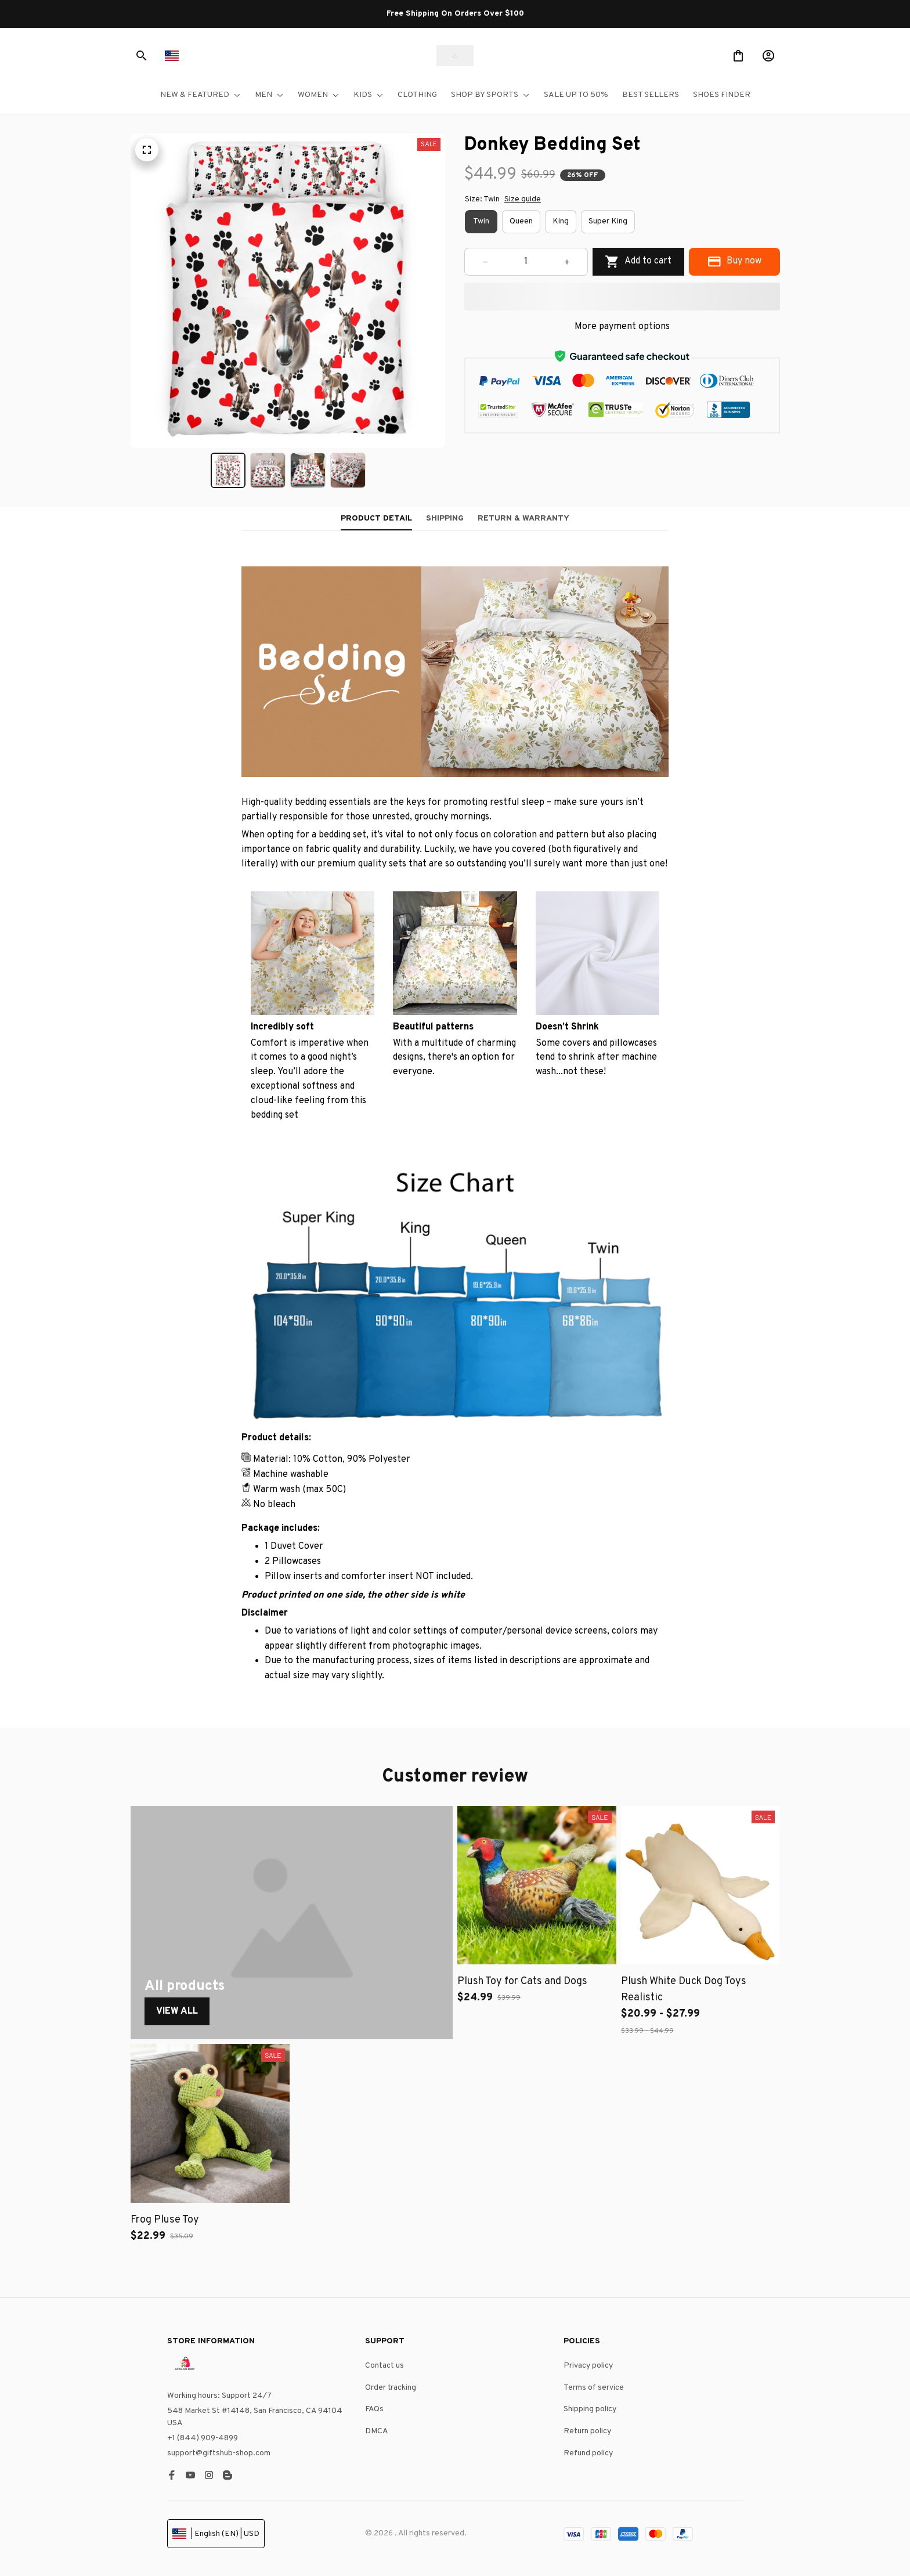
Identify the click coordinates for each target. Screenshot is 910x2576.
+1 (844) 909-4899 (202, 2438)
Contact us (384, 2366)
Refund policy (588, 2453)
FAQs (374, 2409)
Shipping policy (590, 2409)
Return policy (587, 2431)
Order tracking (390, 2388)
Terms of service (594, 2388)
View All (177, 2011)
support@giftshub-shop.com (218, 2453)
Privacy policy (588, 2366)
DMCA (376, 2431)
